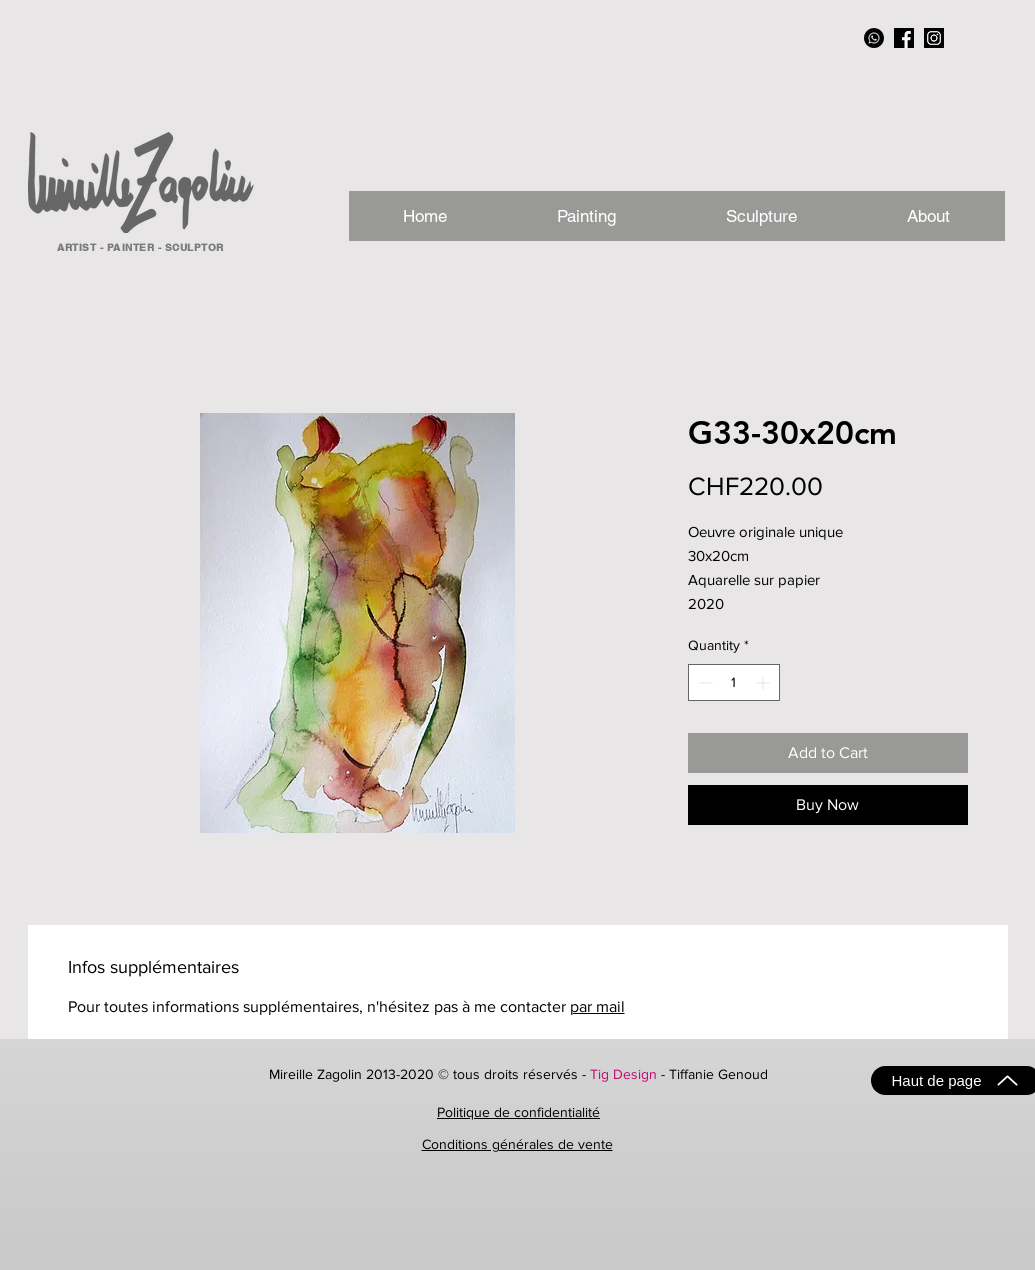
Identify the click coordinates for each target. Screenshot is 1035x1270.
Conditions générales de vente (517, 1144)
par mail (597, 1006)
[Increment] (764, 682)
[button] (928, 216)
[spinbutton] (734, 682)
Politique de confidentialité (518, 1112)
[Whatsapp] (874, 38)
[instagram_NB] (934, 38)
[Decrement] (703, 682)
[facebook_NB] (904, 38)
